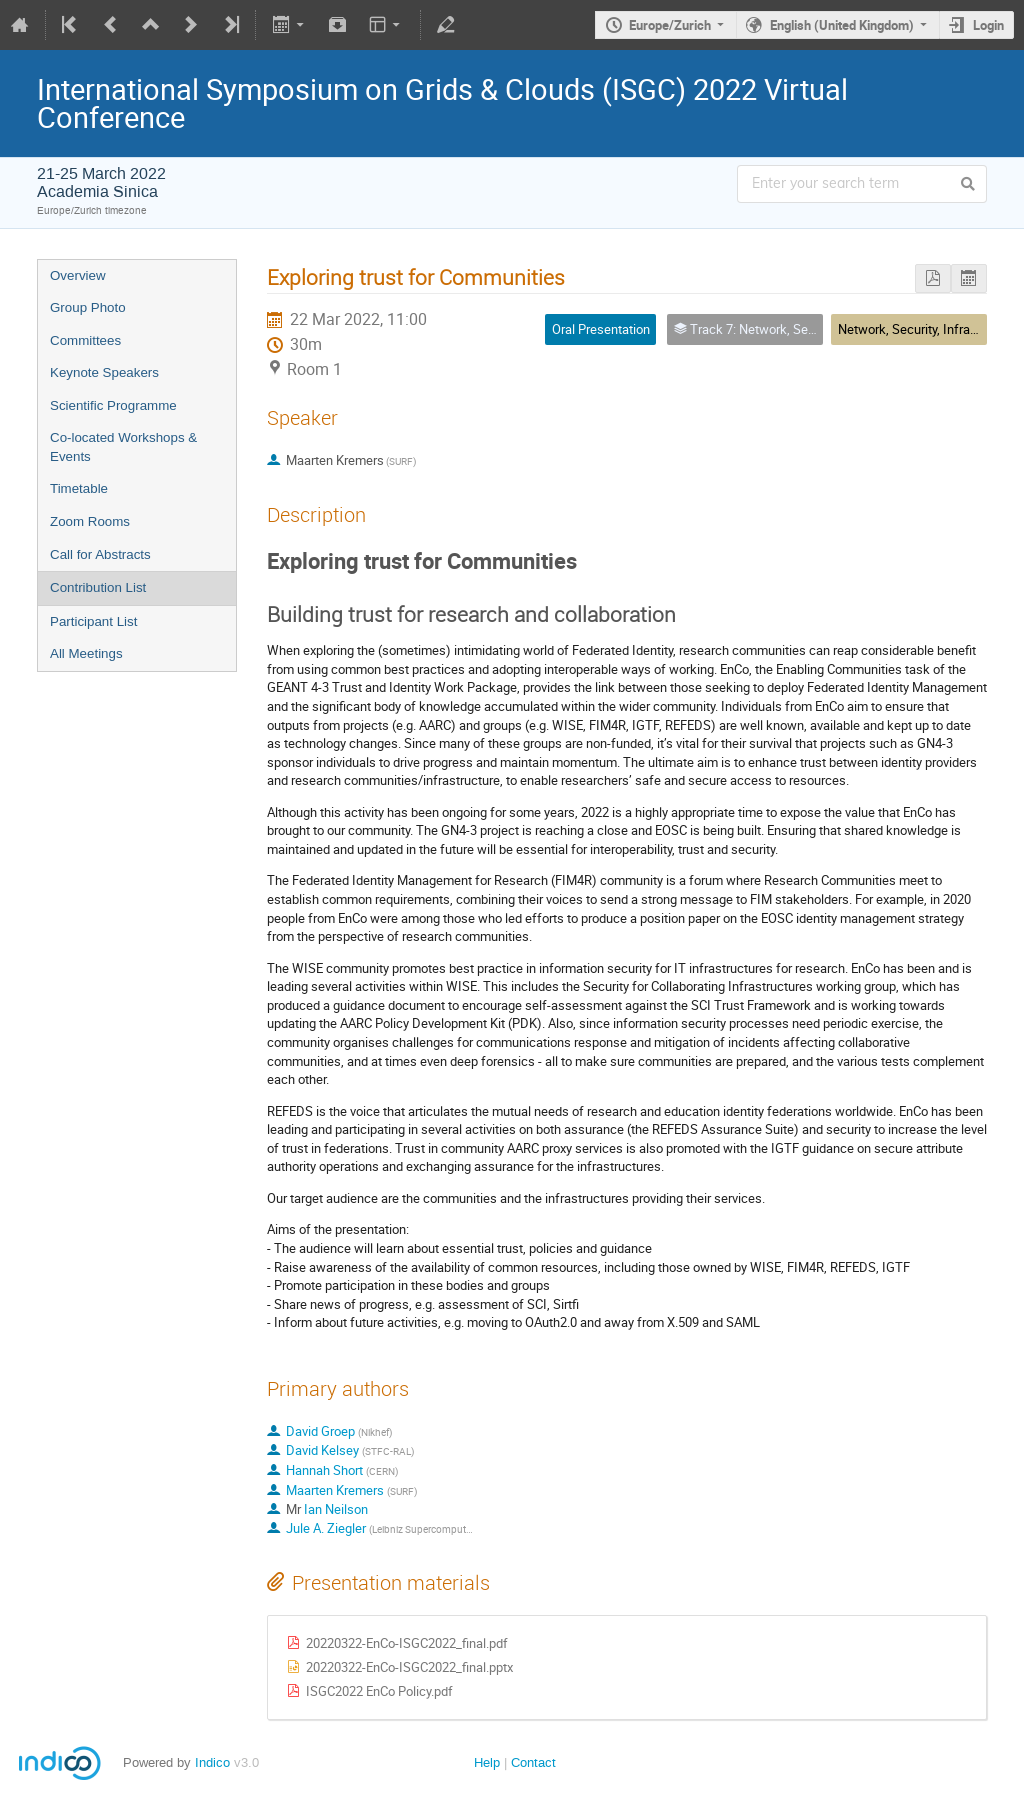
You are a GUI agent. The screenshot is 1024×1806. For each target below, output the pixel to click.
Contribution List (98, 587)
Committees (85, 340)
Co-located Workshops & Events (123, 447)
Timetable (79, 488)
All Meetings (86, 653)
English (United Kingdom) (842, 25)
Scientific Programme (113, 405)
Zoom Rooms (90, 521)
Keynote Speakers (104, 372)
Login (988, 25)
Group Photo (88, 307)
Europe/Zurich (670, 25)
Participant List (93, 621)
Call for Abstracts (100, 554)
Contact (533, 1762)
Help (487, 1762)
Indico (212, 1762)
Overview (78, 275)
